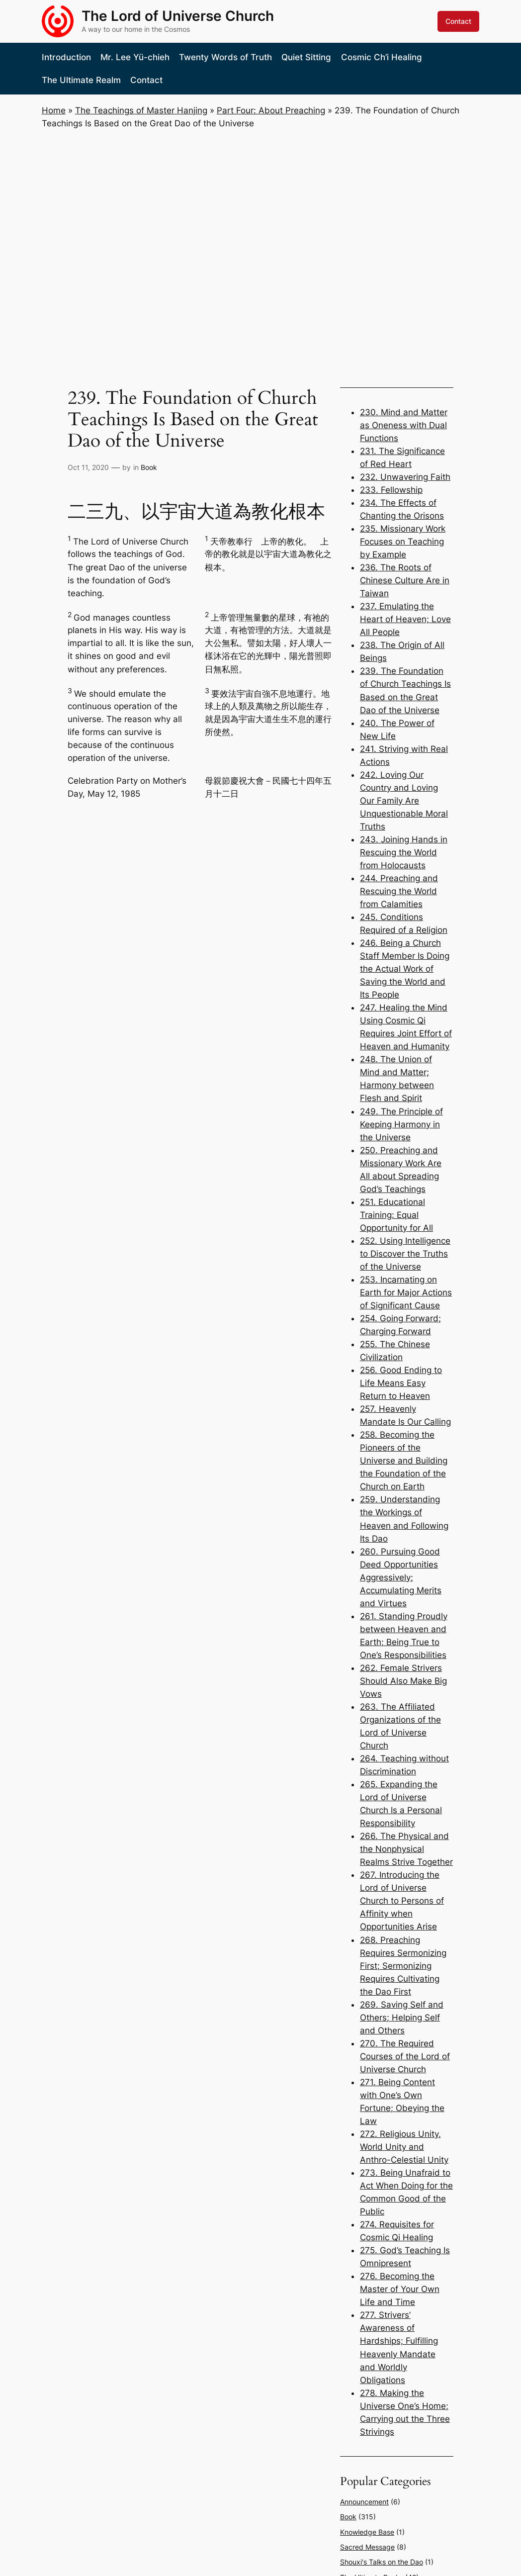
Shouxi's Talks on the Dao (381, 2562)
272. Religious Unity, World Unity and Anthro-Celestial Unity (404, 2147)
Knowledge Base (367, 2532)
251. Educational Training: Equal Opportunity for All (396, 1215)
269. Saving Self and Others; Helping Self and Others (401, 2017)
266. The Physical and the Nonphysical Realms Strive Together (406, 1849)
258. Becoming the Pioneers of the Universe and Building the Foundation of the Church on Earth (403, 1460)
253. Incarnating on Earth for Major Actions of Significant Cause (406, 1292)
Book (149, 467)
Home (54, 110)
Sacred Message (367, 2547)
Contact (458, 21)
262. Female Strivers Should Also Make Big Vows (403, 1681)
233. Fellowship (391, 490)
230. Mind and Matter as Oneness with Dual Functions (403, 425)
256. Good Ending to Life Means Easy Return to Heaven (401, 1383)
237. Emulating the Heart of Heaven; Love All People (405, 619)
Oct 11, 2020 (88, 467)
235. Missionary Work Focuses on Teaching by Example (402, 541)
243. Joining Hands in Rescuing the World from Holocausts (403, 852)
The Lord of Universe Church (178, 15)
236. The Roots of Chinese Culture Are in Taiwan (404, 580)
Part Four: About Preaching (271, 110)
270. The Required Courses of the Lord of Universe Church (405, 2056)
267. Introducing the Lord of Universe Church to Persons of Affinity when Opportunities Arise (402, 1901)
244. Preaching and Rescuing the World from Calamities (399, 891)
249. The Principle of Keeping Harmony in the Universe (401, 1124)
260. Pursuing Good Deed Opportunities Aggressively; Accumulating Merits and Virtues (400, 1577)
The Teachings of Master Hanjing (141, 110)
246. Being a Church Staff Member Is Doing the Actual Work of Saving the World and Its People (404, 969)
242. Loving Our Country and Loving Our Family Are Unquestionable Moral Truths (404, 800)
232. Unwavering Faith (405, 477)
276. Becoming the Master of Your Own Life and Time (399, 2289)
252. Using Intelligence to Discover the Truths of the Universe (405, 1254)
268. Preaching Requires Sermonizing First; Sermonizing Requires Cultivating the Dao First (403, 1966)
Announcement (364, 2501)
